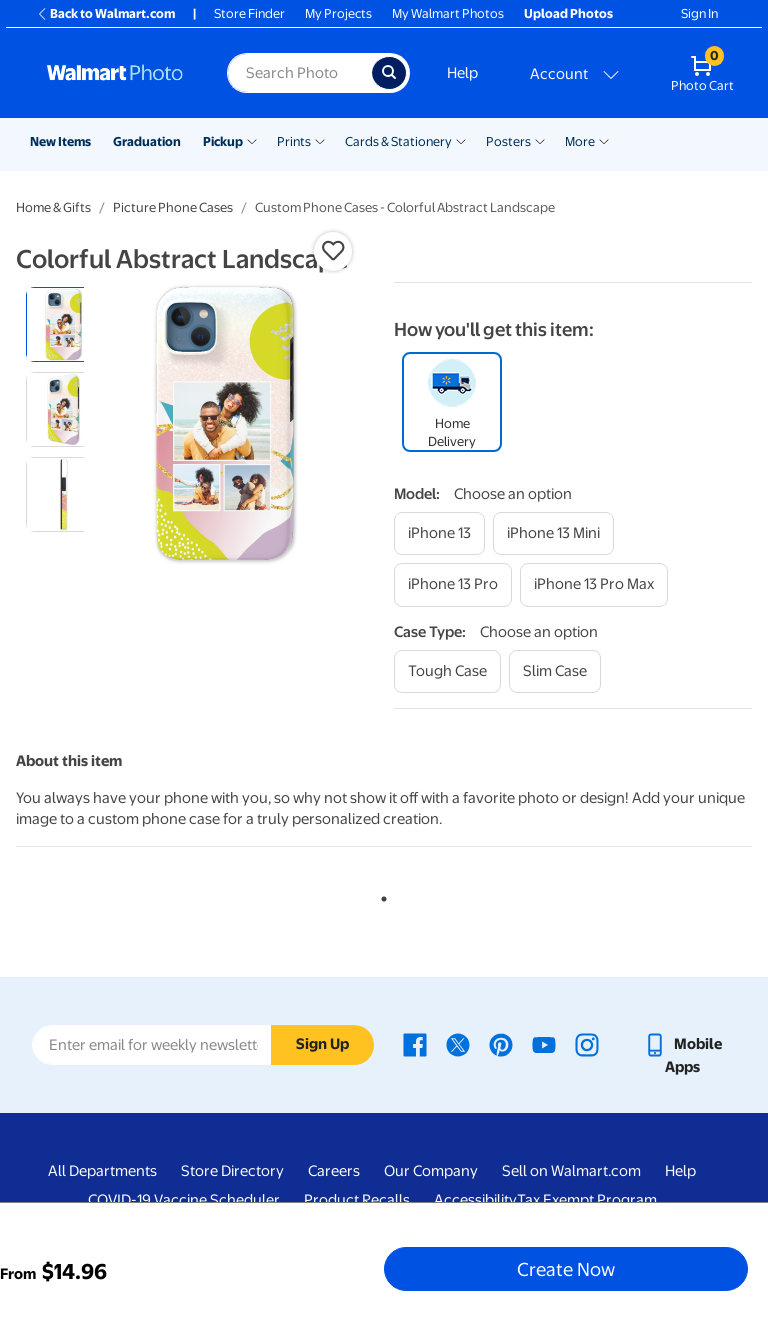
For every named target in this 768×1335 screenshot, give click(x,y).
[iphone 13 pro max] (594, 584)
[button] (333, 251)
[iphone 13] (439, 533)
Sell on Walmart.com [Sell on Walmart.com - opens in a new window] (571, 1171)
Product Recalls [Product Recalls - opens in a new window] (357, 1200)
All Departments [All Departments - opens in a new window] (102, 1171)
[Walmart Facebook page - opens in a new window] (415, 1044)
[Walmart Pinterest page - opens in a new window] (501, 1044)
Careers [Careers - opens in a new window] (334, 1171)
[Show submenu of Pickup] (252, 140)
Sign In (699, 13)
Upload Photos (568, 13)
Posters (508, 141)
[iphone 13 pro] (453, 584)
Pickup (223, 141)
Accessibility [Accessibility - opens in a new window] (475, 1200)
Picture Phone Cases (173, 207)
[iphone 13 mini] (553, 533)
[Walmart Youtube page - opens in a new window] (544, 1044)
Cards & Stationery (398, 141)
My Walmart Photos (448, 13)
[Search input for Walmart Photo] (299, 73)
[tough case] (447, 671)
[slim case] (555, 671)
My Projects (338, 13)
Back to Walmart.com (105, 13)
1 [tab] (380, 895)
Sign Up (322, 1044)
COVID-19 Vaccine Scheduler (184, 1200)
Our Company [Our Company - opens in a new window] (431, 1171)
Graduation (147, 141)
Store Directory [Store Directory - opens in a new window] (232, 1171)
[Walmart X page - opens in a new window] (458, 1044)
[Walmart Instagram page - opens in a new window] (587, 1044)
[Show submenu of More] (604, 140)
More (580, 141)
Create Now (566, 1269)
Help (462, 73)
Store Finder (249, 13)
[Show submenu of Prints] (320, 140)
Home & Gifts (53, 207)
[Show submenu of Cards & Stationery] (461, 140)
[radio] (63, 324)
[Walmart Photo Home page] (115, 73)
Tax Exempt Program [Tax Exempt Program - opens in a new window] (587, 1200)
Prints (294, 141)
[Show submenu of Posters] (540, 140)
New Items (60, 141)
